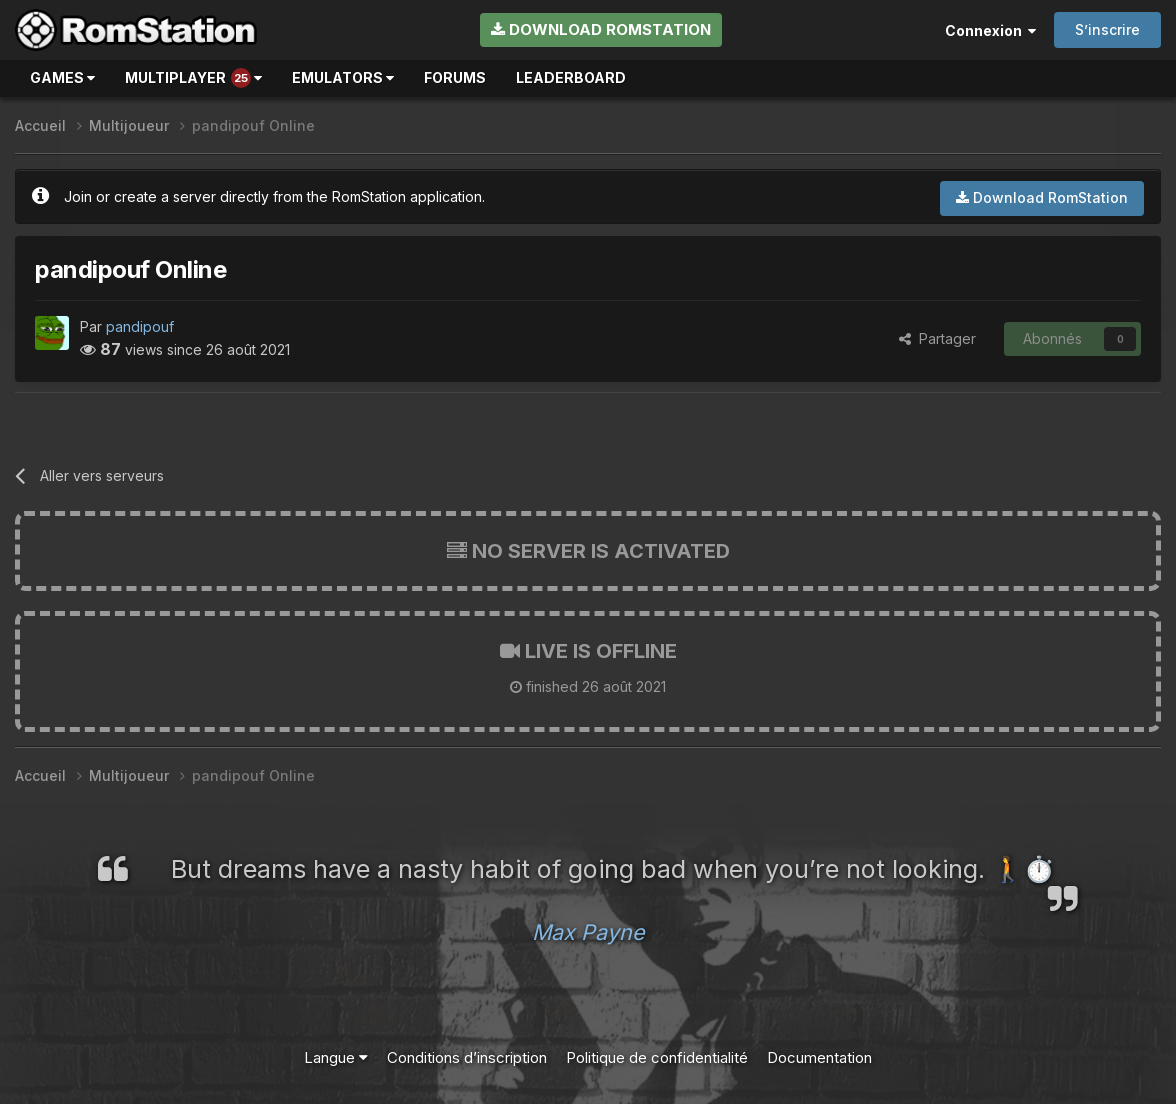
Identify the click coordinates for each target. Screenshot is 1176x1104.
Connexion (990, 30)
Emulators (343, 77)
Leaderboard (571, 77)
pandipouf (140, 326)
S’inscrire (1107, 29)
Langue (336, 1057)
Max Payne (588, 932)
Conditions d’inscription (467, 1057)
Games (62, 77)
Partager (937, 338)
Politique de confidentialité (657, 1057)
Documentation (819, 1057)
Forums (455, 77)
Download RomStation (601, 29)
